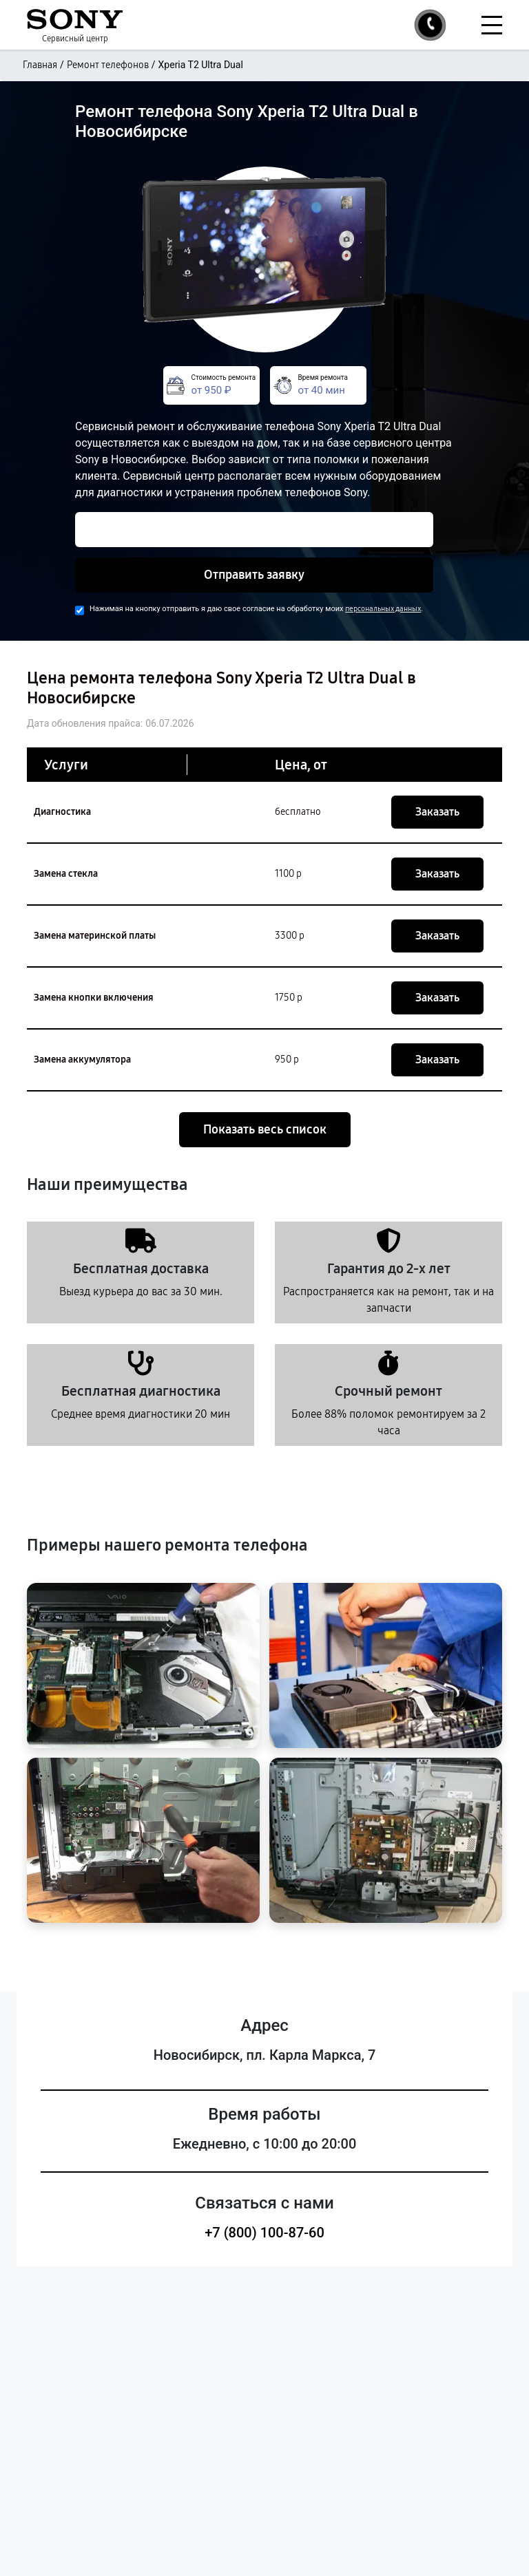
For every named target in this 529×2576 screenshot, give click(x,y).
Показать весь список (264, 1129)
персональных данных (383, 608)
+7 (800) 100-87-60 (264, 2232)
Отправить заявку (254, 574)
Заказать (437, 811)
